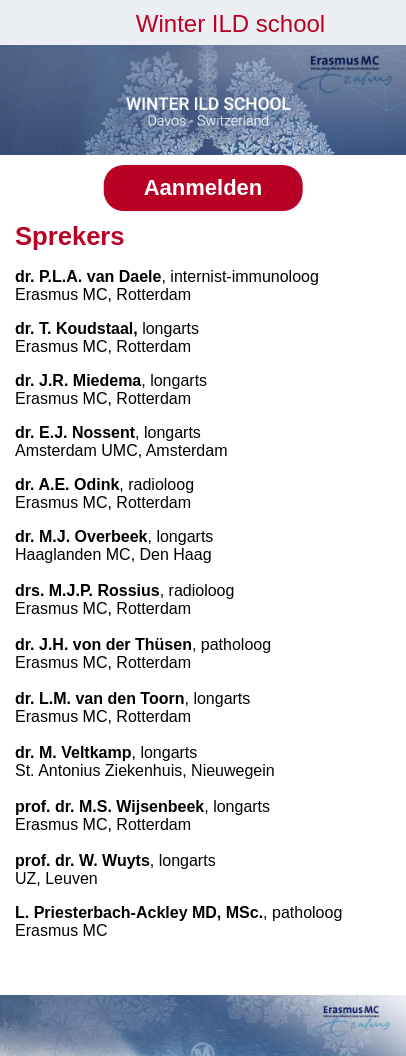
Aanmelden (203, 187)
